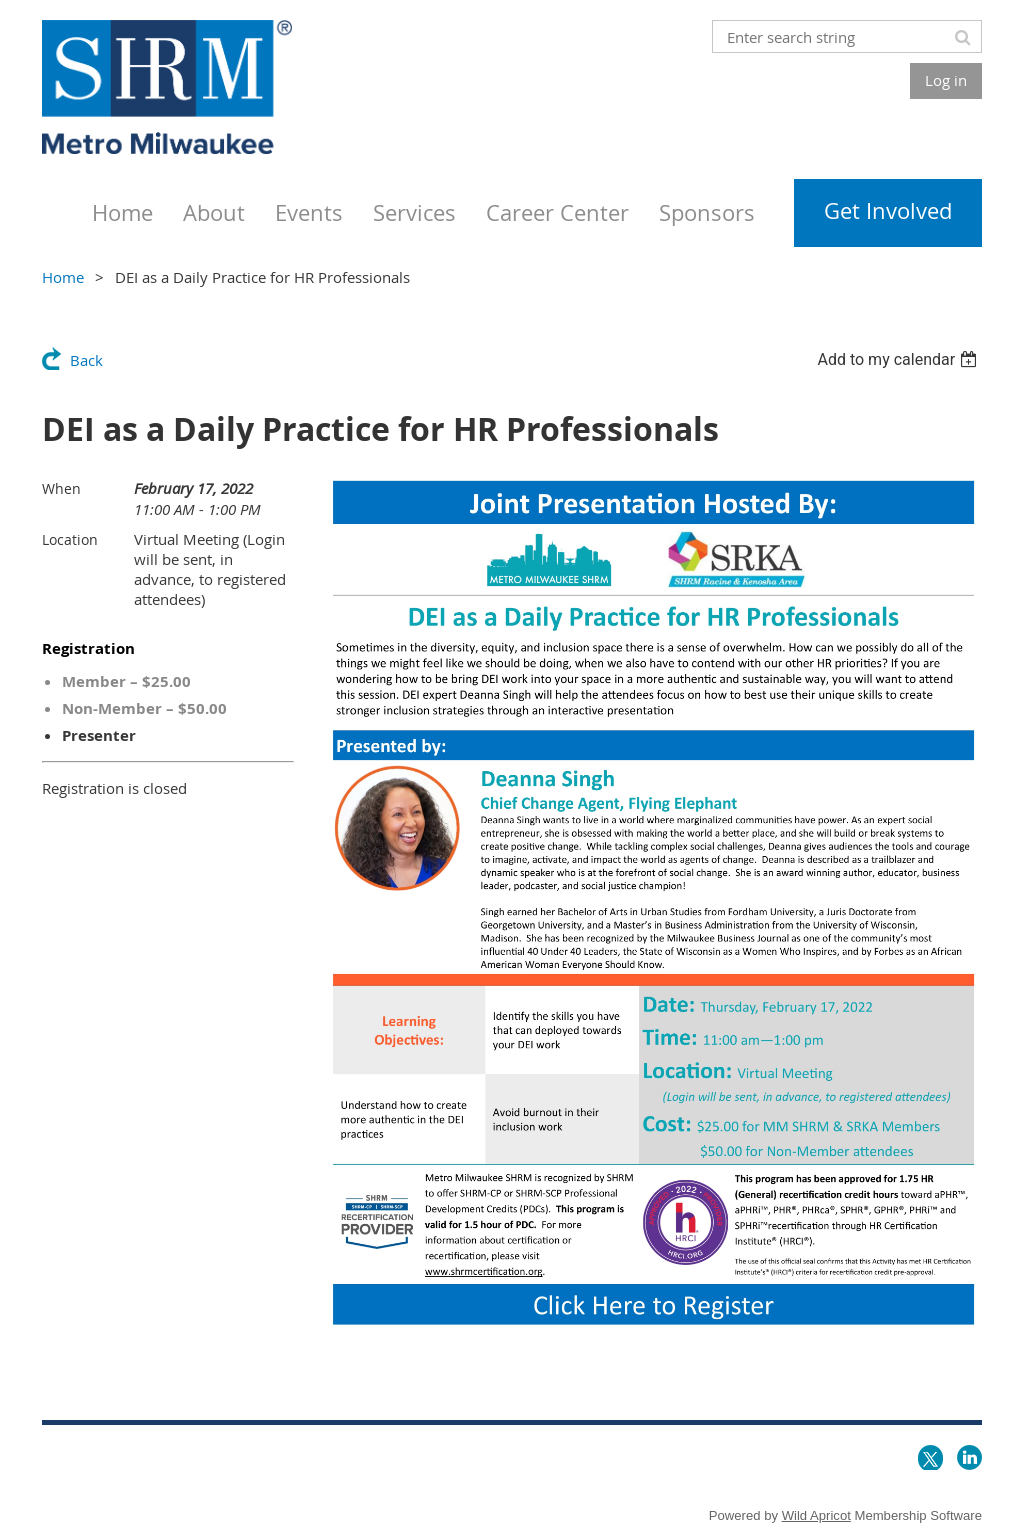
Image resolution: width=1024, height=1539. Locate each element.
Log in (946, 80)
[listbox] (899, 359)
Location (70, 539)
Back (86, 360)
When (61, 488)
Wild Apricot (816, 1515)
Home (63, 277)
